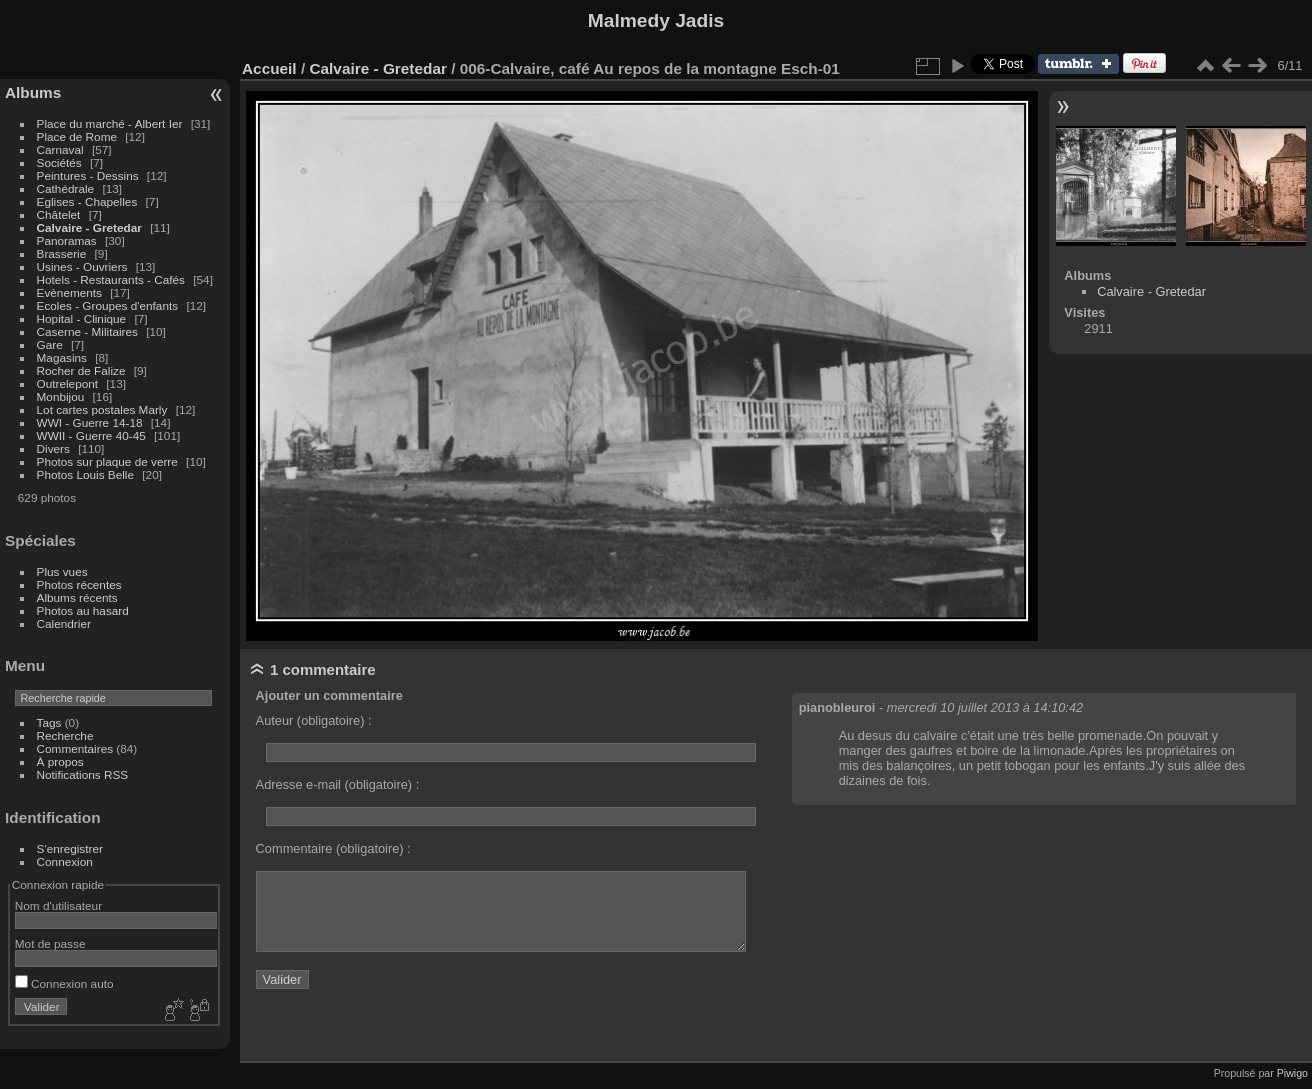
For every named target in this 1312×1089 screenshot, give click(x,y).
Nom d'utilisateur (58, 905)
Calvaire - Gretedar (89, 227)
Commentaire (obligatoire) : (333, 848)
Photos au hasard (83, 610)
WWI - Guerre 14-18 (91, 422)
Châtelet (59, 214)
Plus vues (62, 571)
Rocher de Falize (83, 370)
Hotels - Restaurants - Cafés (111, 279)
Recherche (65, 735)
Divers (55, 448)
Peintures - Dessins (88, 175)
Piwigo (1292, 1073)
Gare (51, 344)
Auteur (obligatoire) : (314, 720)
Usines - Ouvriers (84, 266)
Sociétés (59, 162)
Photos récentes (79, 584)
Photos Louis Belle (85, 474)
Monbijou (62, 396)
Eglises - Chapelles (87, 201)
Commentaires (75, 748)
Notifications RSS (83, 774)
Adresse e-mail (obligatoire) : (338, 784)
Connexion (65, 861)
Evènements (71, 292)
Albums (33, 92)
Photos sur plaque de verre (109, 461)
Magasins (62, 357)
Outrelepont (69, 383)
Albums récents (77, 597)
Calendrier (64, 623)
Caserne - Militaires (87, 331)
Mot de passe (50, 943)
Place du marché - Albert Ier (111, 123)
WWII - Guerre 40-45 (91, 435)
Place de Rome (79, 136)
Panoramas (68, 240)
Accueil (269, 68)
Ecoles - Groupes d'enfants (109, 305)
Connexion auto (64, 983)
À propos (60, 761)
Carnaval (60, 149)
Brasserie (62, 253)
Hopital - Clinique (83, 318)
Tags (49, 722)
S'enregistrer (70, 848)
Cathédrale (67, 188)
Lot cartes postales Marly (102, 409)
